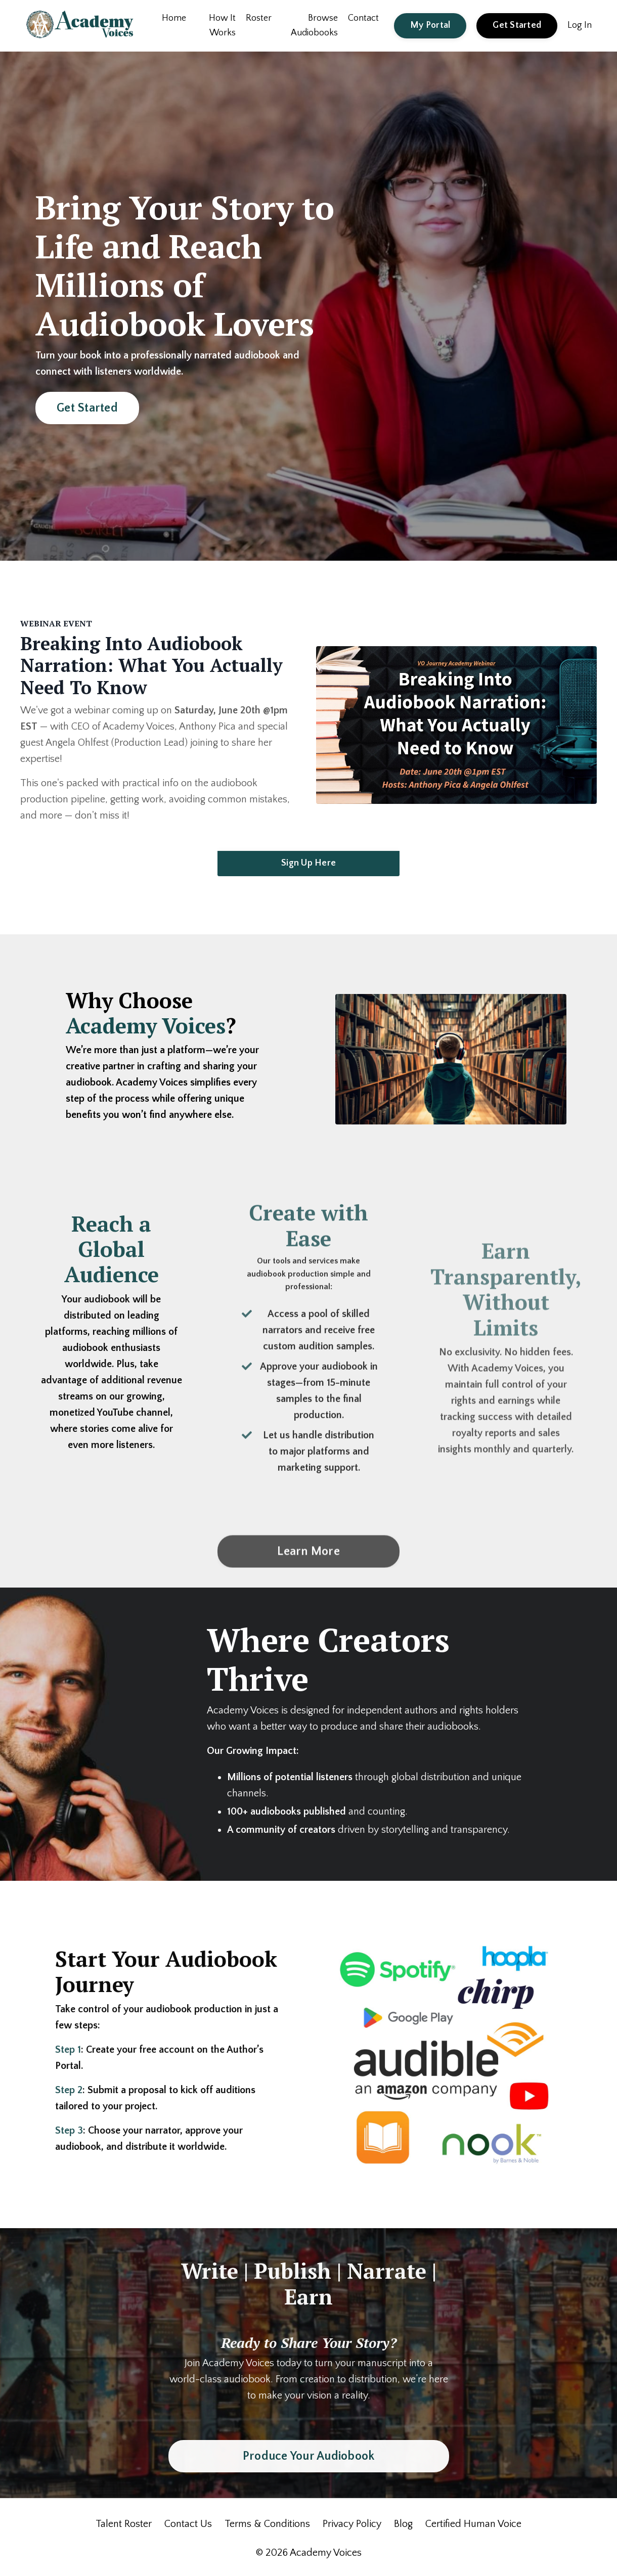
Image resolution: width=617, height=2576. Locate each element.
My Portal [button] (430, 25)
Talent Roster (124, 2523)
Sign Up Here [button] (308, 863)
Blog (403, 2523)
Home (174, 18)
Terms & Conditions (267, 2523)
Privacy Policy (352, 2523)
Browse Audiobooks (314, 25)
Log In (579, 25)
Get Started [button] (517, 25)
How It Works (222, 25)
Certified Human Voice (473, 2523)
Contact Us (188, 2523)
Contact (363, 18)
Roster (259, 18)
